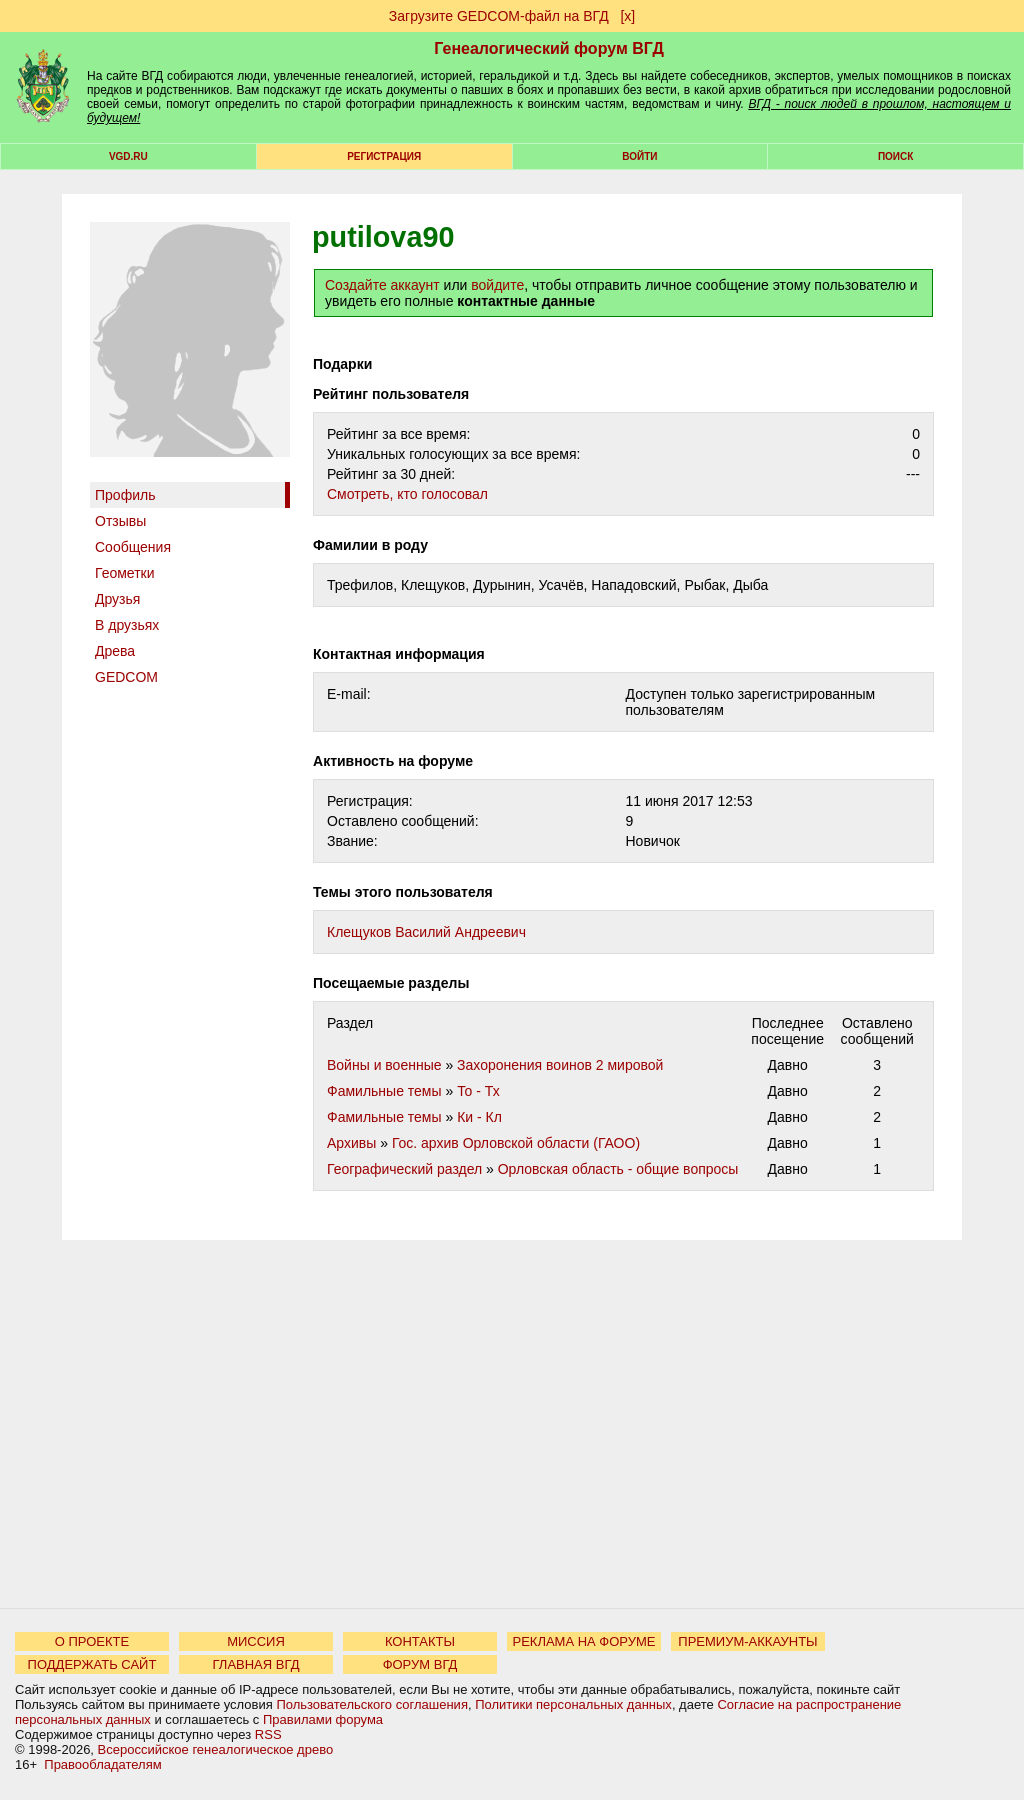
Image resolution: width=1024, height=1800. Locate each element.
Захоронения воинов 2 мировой (560, 1065)
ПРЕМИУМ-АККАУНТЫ (747, 1641)
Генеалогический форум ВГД (549, 48)
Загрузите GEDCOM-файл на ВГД (499, 16)
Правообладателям (102, 1764)
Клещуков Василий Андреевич (426, 932)
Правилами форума (323, 1719)
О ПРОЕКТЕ (92, 1641)
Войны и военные (384, 1065)
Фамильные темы (384, 1091)
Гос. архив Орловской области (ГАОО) (516, 1143)
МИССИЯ (256, 1641)
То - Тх (478, 1091)
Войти (639, 156)
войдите (497, 285)
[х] (627, 16)
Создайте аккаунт (382, 285)
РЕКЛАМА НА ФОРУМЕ (583, 1641)
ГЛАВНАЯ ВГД (256, 1664)
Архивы (351, 1143)
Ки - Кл (479, 1117)
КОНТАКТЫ (420, 1641)
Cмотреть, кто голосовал (407, 494)
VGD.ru (128, 156)
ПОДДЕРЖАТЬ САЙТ (92, 1664)
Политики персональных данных (573, 1704)
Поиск (895, 156)
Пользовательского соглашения (372, 1704)
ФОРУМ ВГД (420, 1664)
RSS (268, 1734)
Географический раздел (404, 1169)
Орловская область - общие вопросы (618, 1169)
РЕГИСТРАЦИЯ (384, 156)
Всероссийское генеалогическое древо (216, 1749)
